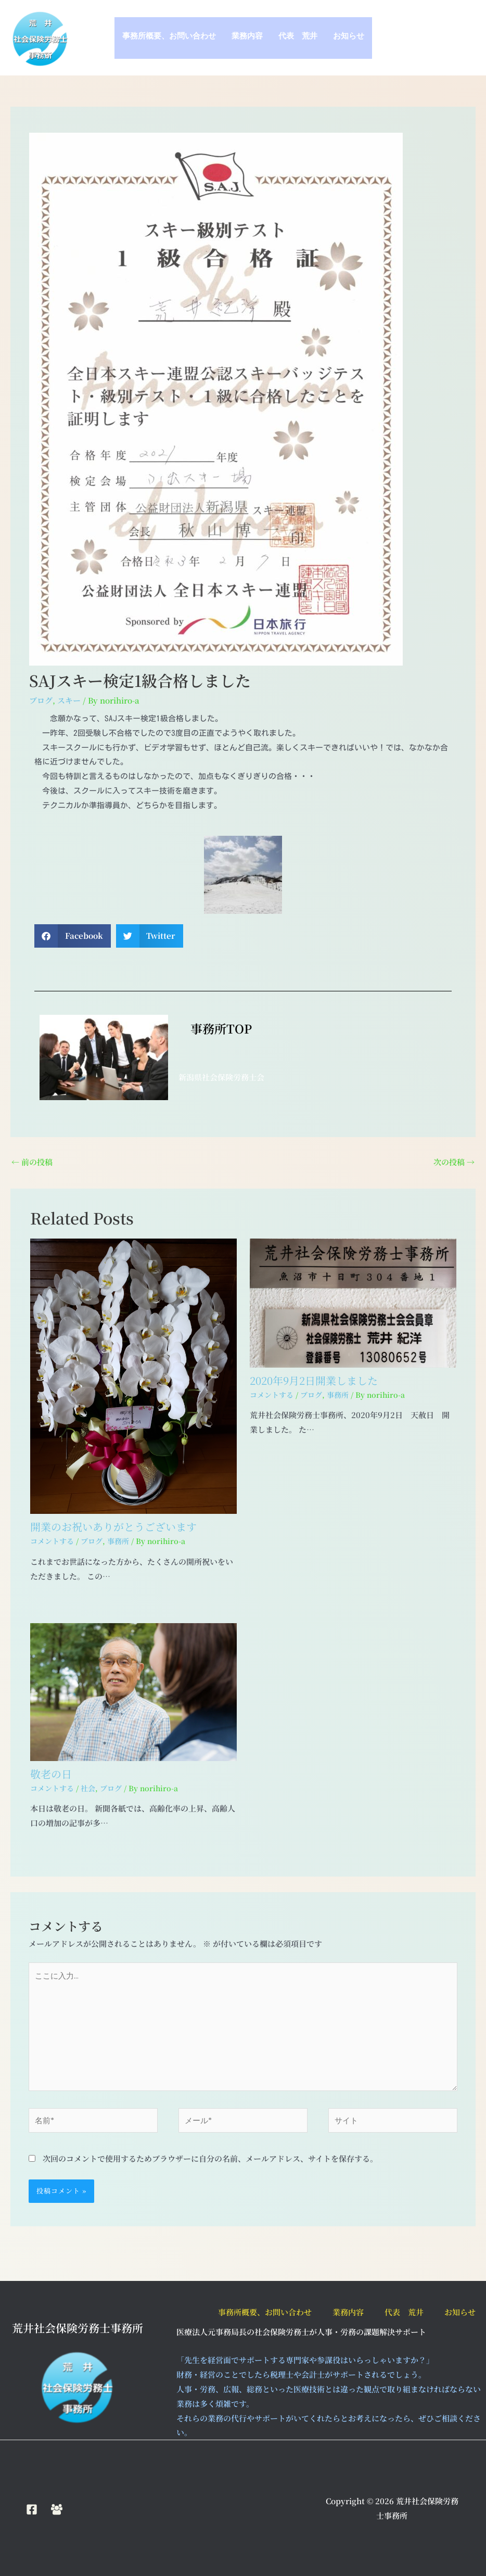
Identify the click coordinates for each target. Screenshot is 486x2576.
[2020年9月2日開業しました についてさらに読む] (353, 1301)
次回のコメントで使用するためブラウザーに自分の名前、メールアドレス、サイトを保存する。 (210, 2158)
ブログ (41, 700)
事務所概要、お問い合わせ (169, 38)
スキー (69, 700)
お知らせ (348, 38)
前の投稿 (32, 1161)
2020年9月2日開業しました (314, 1380)
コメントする (52, 1541)
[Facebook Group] (56, 2509)
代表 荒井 (297, 38)
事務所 (118, 1541)
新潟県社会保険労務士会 (221, 1077)
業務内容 (247, 38)
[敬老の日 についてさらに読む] (133, 1690)
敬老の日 (51, 1773)
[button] (72, 936)
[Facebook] (31, 2509)
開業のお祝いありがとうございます (113, 1526)
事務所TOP (215, 1028)
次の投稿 (454, 1161)
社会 (88, 1788)
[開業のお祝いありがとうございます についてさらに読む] (133, 1375)
